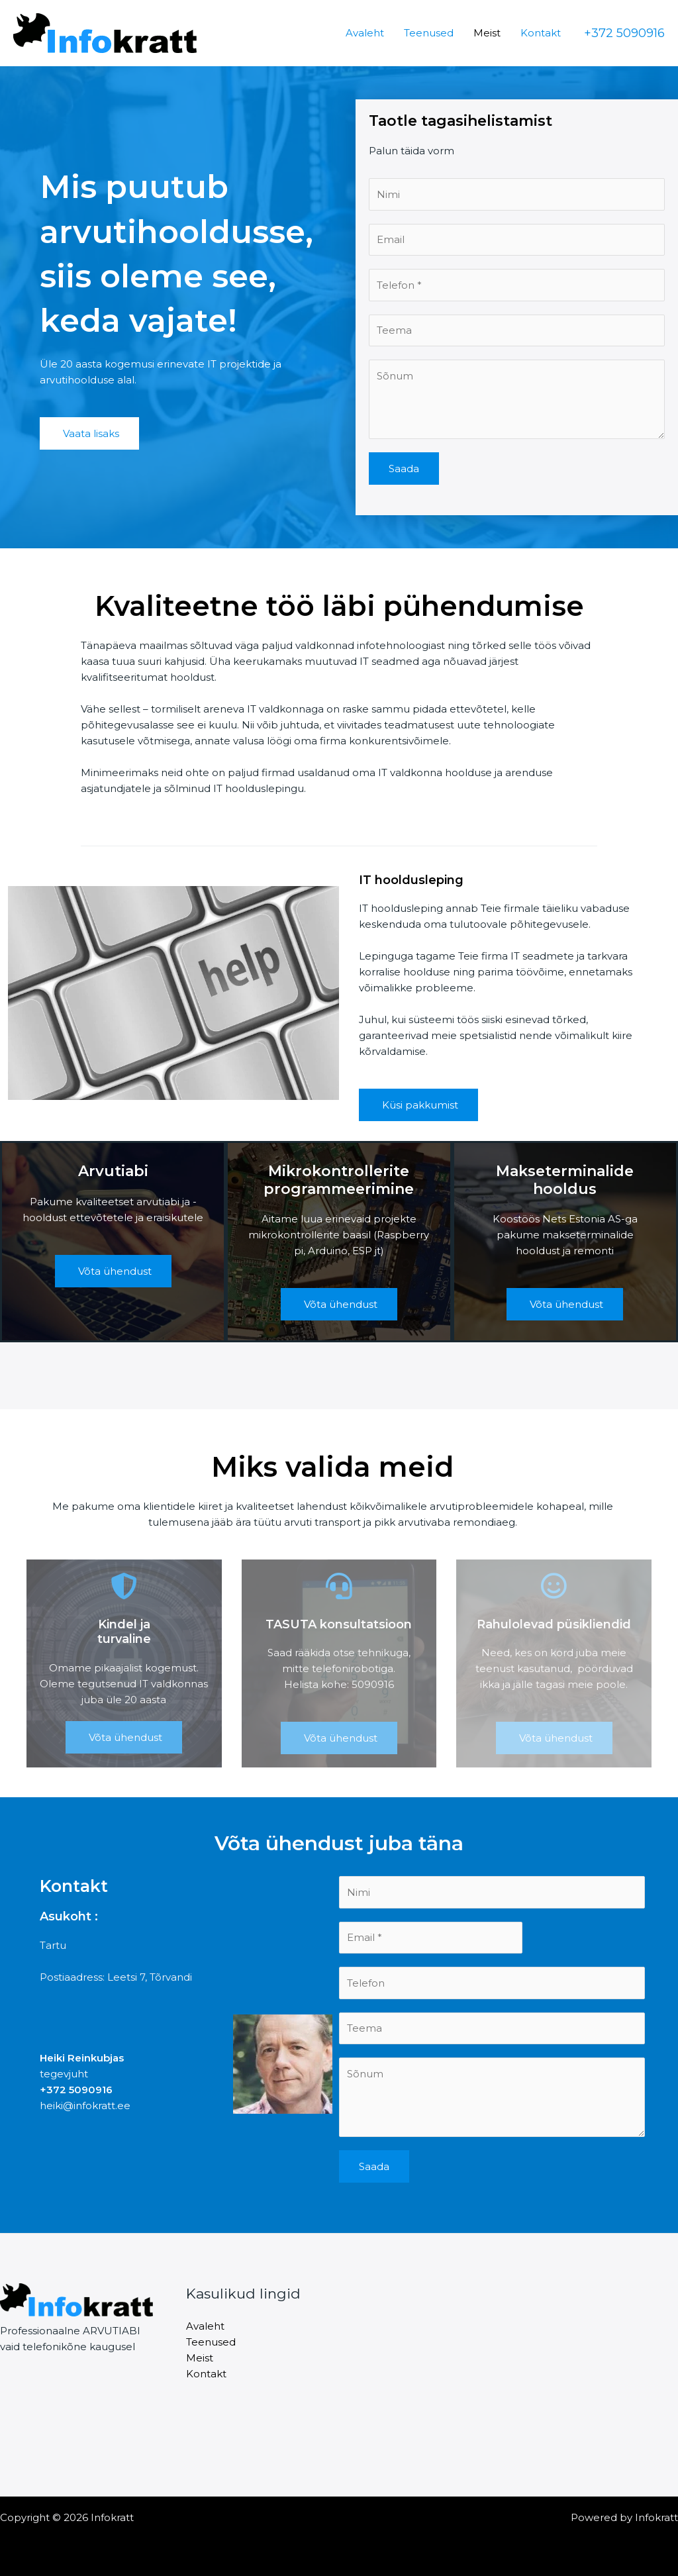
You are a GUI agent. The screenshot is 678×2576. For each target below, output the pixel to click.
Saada (404, 468)
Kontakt (540, 32)
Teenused (429, 32)
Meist (487, 32)
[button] (624, 33)
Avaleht (365, 32)
